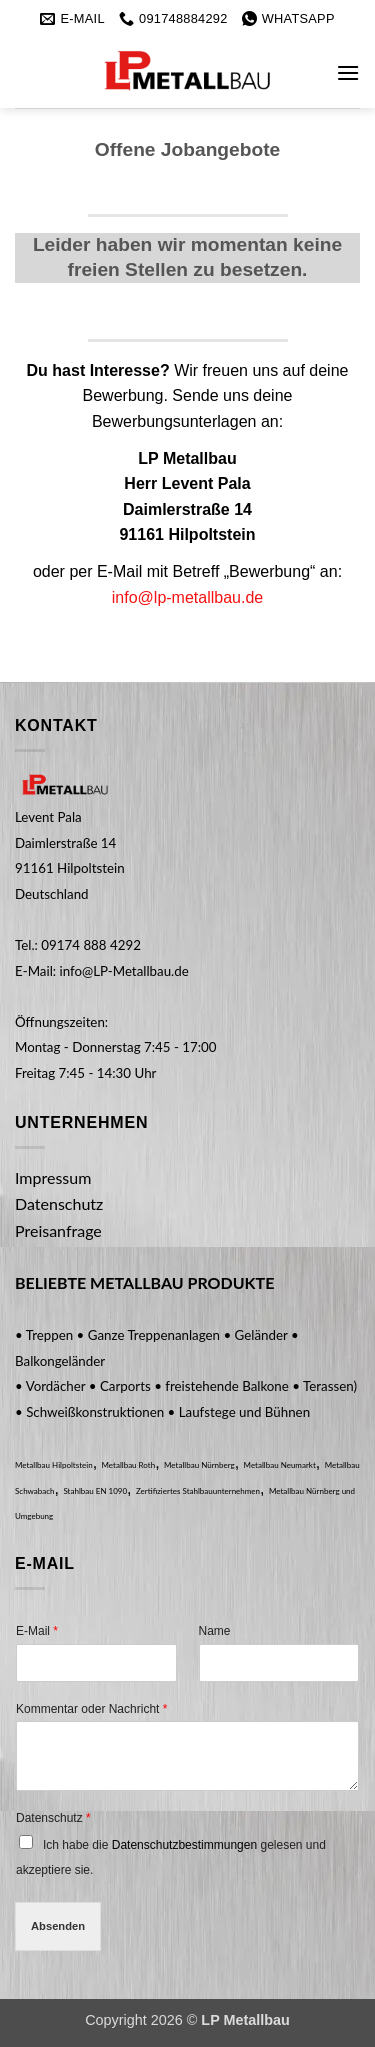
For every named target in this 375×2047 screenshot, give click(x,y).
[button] (348, 72)
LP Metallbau (245, 2020)
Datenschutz (53, 1818)
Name (215, 1631)
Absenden (58, 1926)
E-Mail (37, 1631)
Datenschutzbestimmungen (184, 1845)
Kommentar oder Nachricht (91, 1709)
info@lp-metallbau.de (187, 597)
